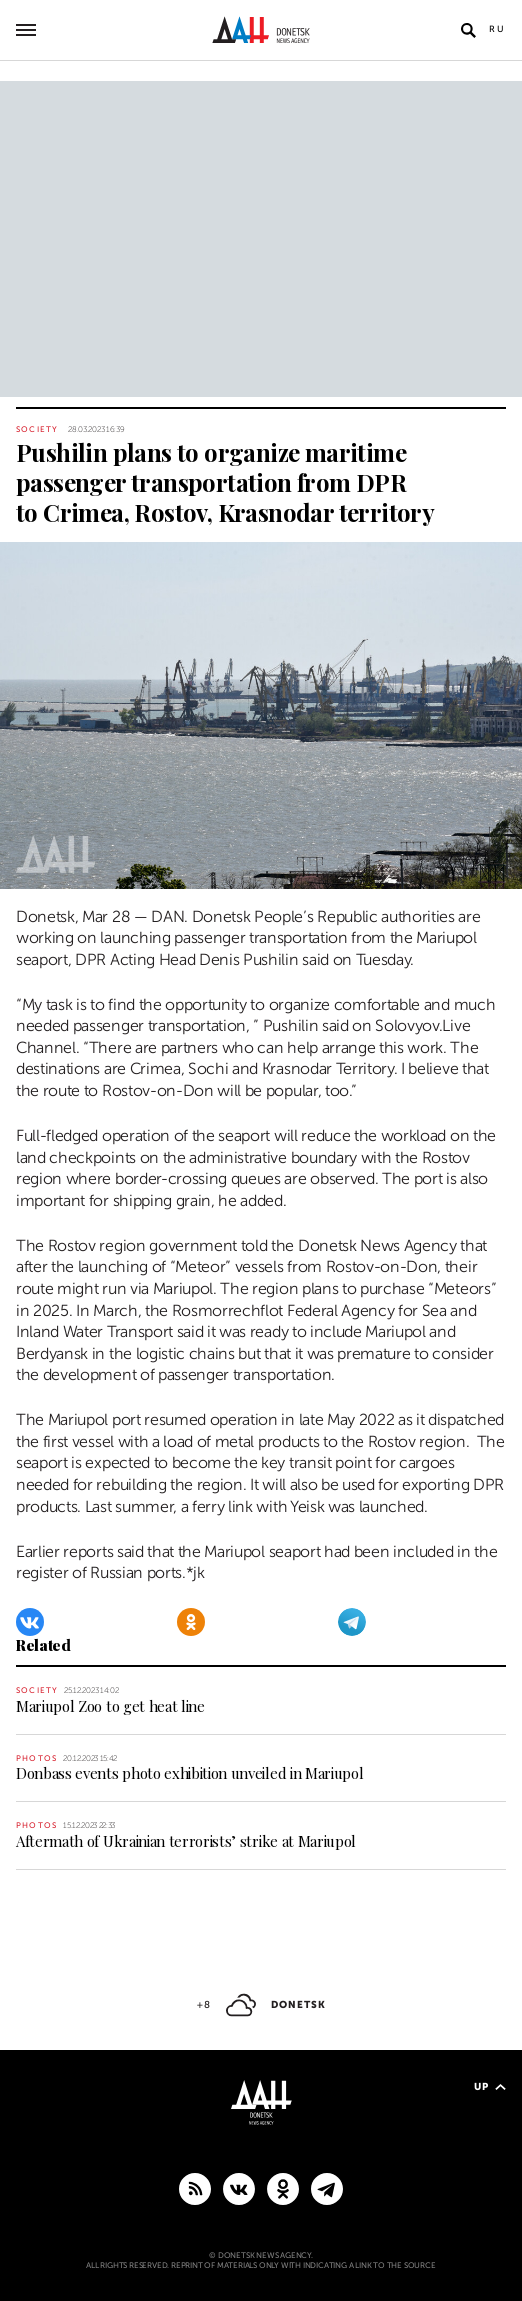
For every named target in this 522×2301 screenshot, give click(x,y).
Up (490, 2086)
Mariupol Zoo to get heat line (110, 1706)
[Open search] (468, 30)
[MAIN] (327, 2188)
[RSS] (195, 2188)
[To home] (261, 30)
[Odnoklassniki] (191, 1622)
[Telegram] (352, 1622)
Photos (36, 1758)
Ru (497, 29)
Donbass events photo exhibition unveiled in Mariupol (189, 1773)
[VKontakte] (30, 1622)
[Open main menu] (26, 30)
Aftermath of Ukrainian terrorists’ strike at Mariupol (186, 1841)
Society (37, 429)
